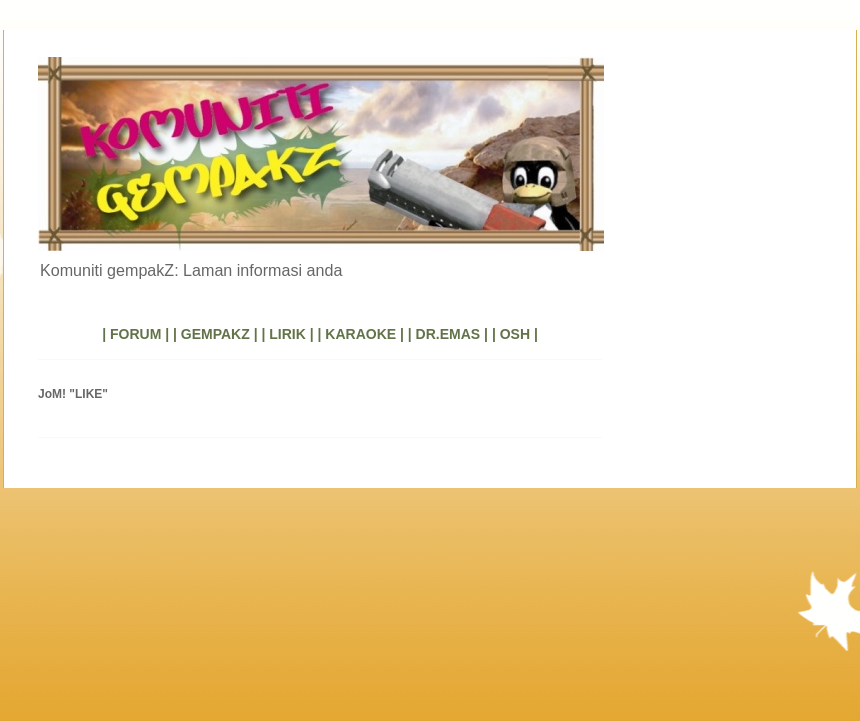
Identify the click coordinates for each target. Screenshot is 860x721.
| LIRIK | (287, 334)
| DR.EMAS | (448, 334)
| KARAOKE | (361, 334)
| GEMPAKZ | (215, 334)
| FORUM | (135, 334)
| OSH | (515, 334)
